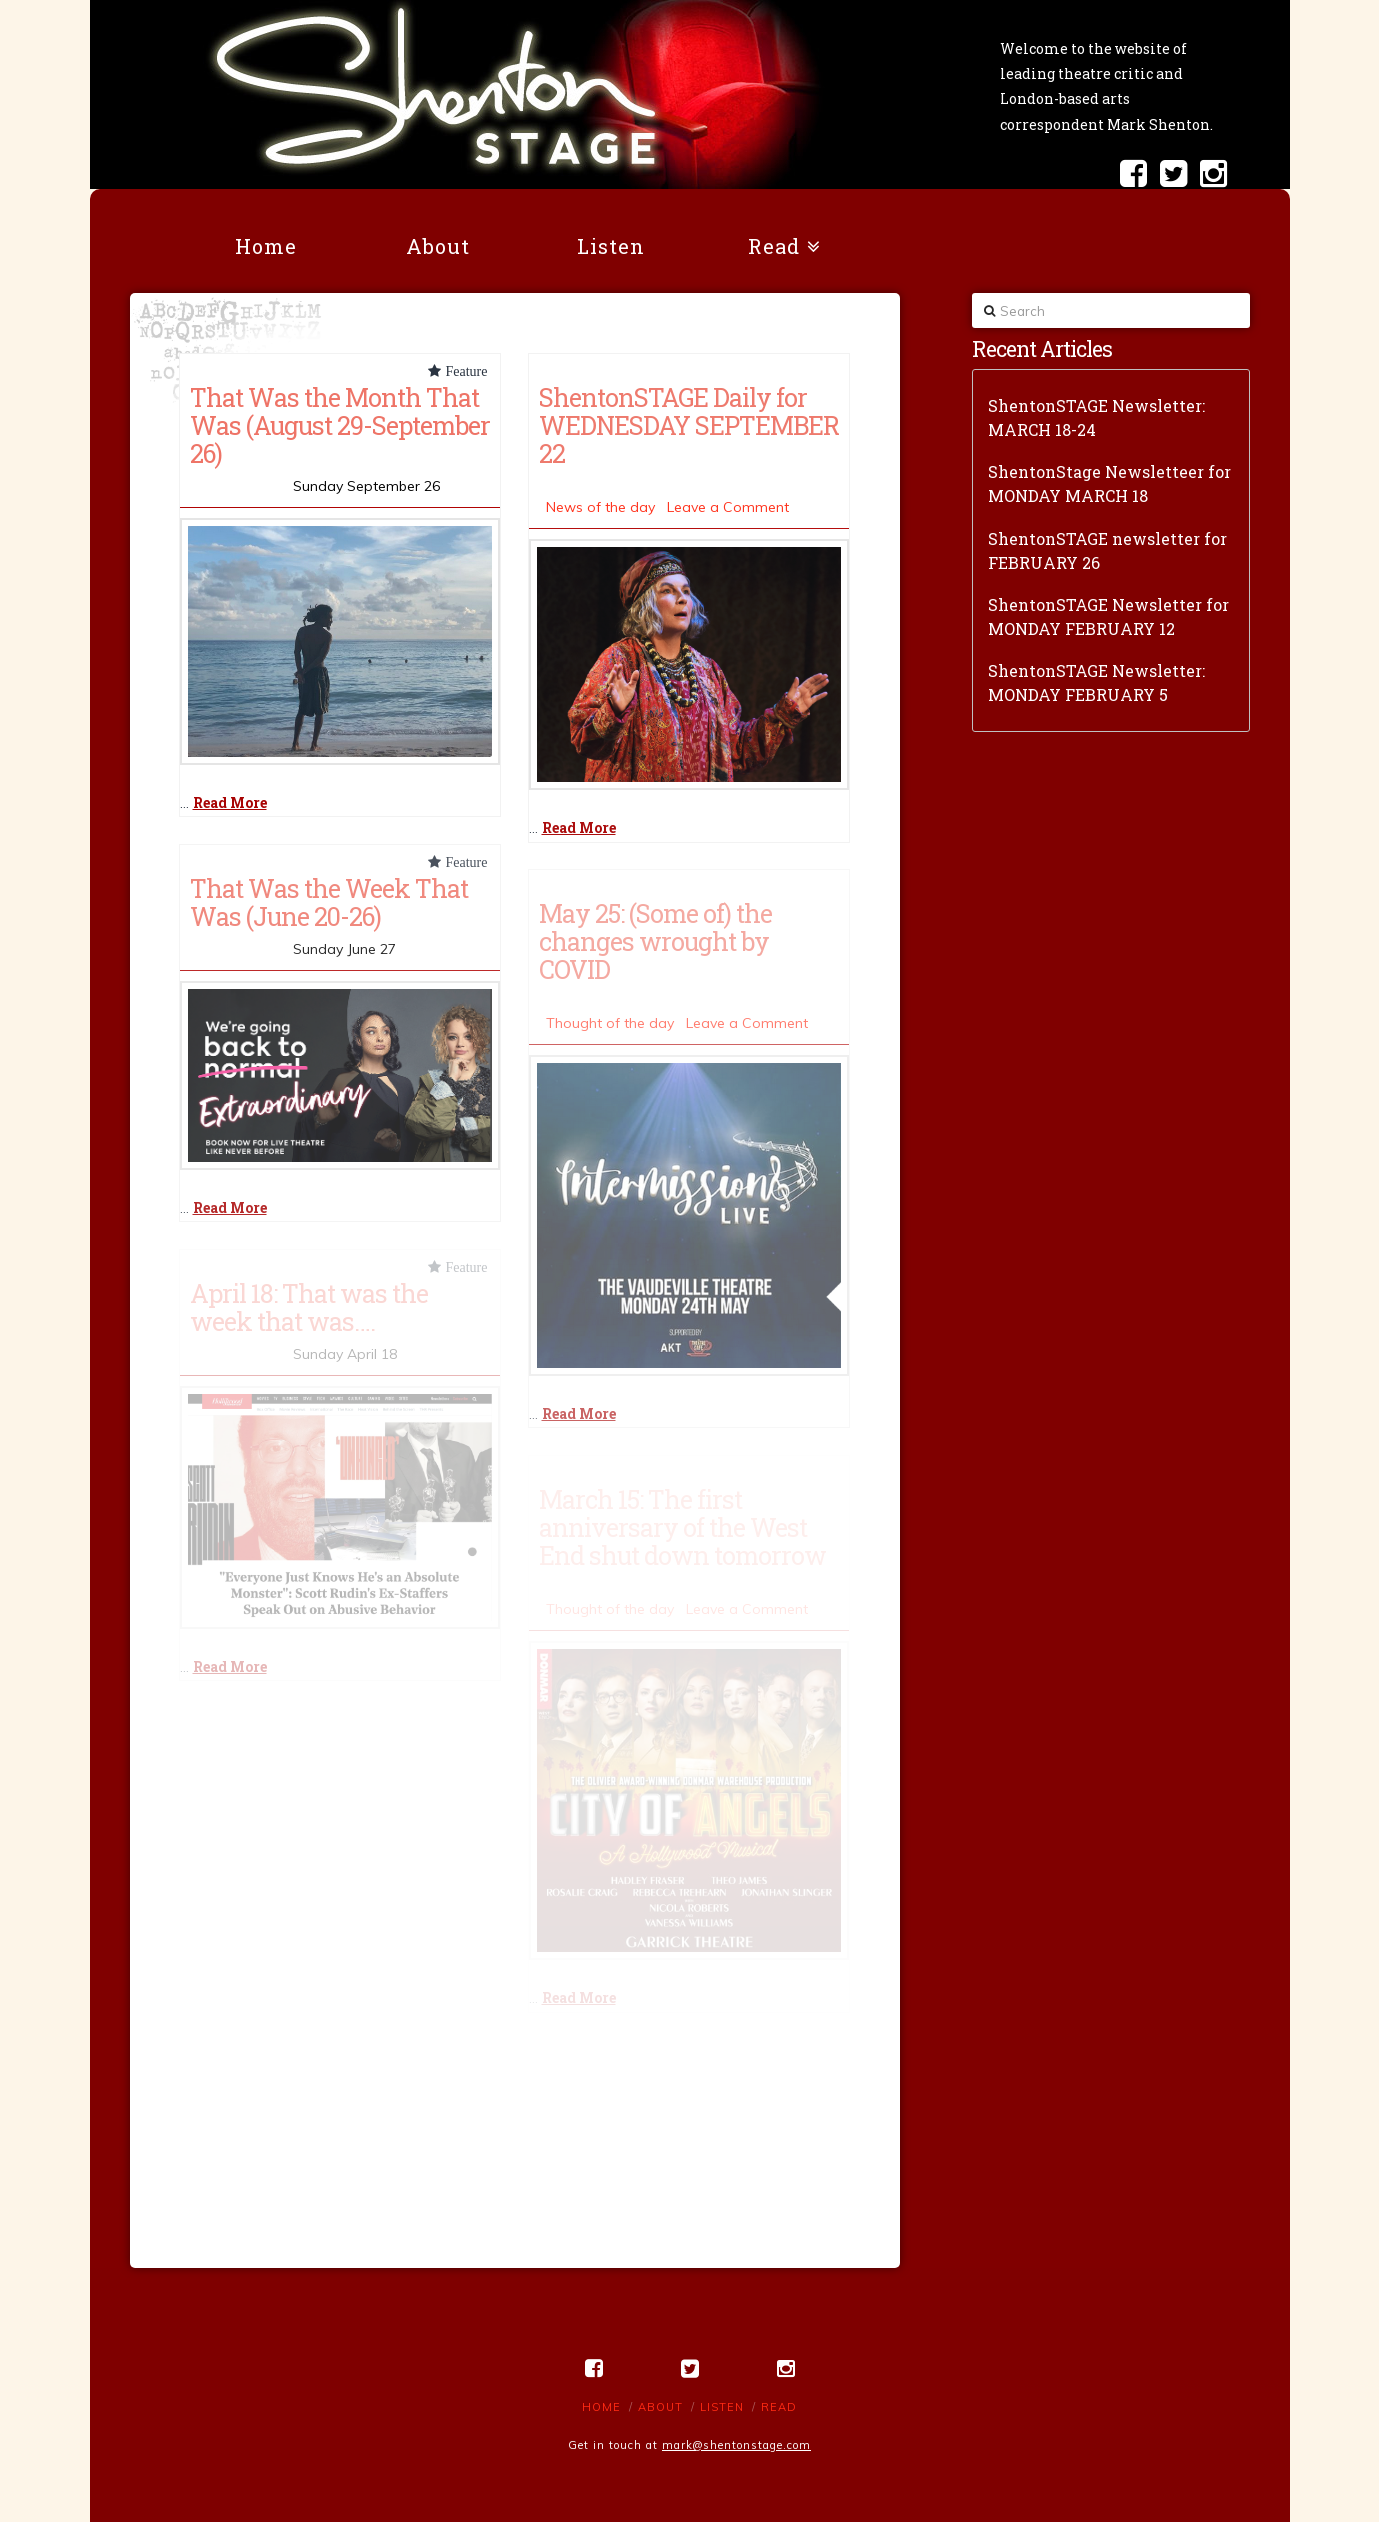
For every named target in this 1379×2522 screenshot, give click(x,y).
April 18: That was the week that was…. (309, 1307)
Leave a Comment (728, 507)
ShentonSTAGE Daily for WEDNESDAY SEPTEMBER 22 (689, 425)
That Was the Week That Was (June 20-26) (329, 902)
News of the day (600, 507)
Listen (722, 2407)
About (660, 2407)
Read (779, 2407)
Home (601, 2407)
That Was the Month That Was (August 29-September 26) (340, 425)
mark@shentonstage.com (736, 2445)
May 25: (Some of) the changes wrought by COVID (655, 941)
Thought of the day (610, 1023)
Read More (230, 802)
